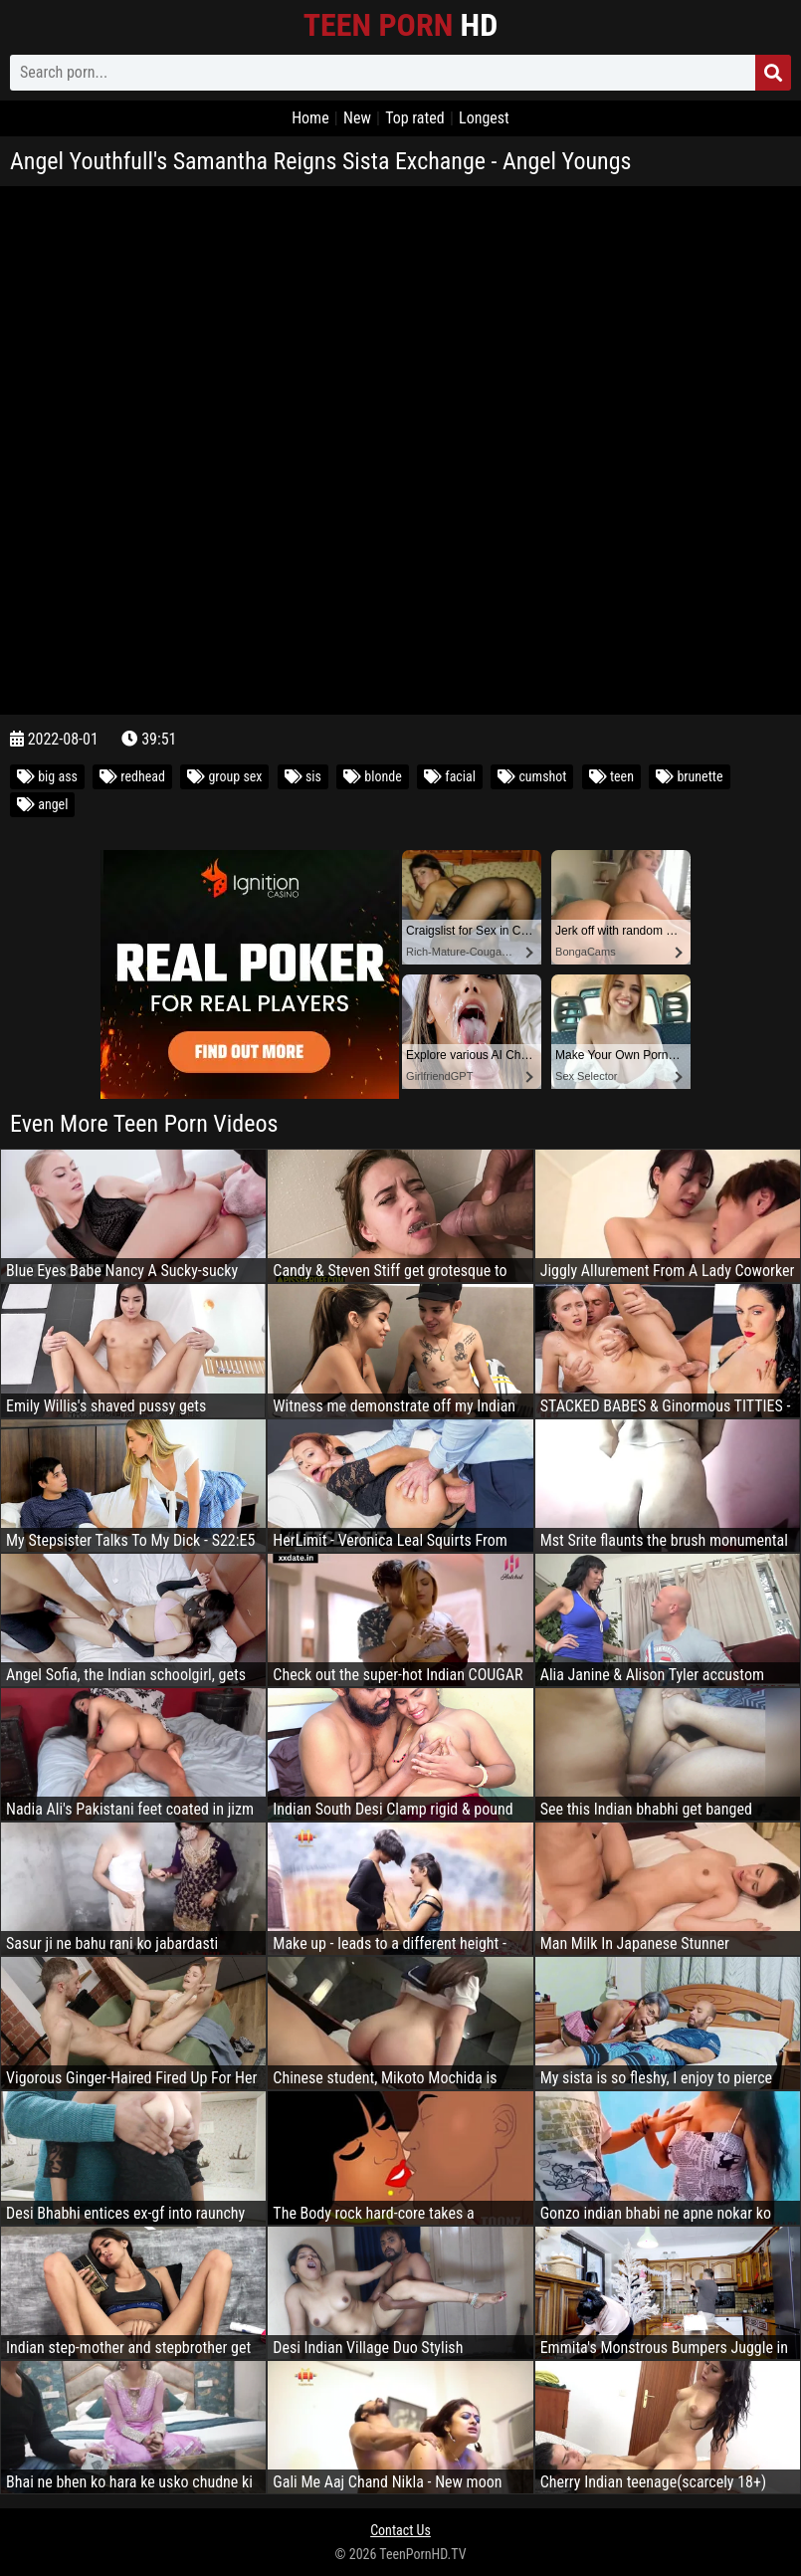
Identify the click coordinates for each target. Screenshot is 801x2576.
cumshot (532, 776)
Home (310, 117)
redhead (132, 776)
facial (450, 776)
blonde (372, 776)
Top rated (415, 117)
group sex (224, 776)
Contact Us (400, 2530)
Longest (484, 117)
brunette (689, 776)
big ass (47, 776)
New (357, 117)
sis (303, 776)
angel (42, 804)
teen (611, 776)
